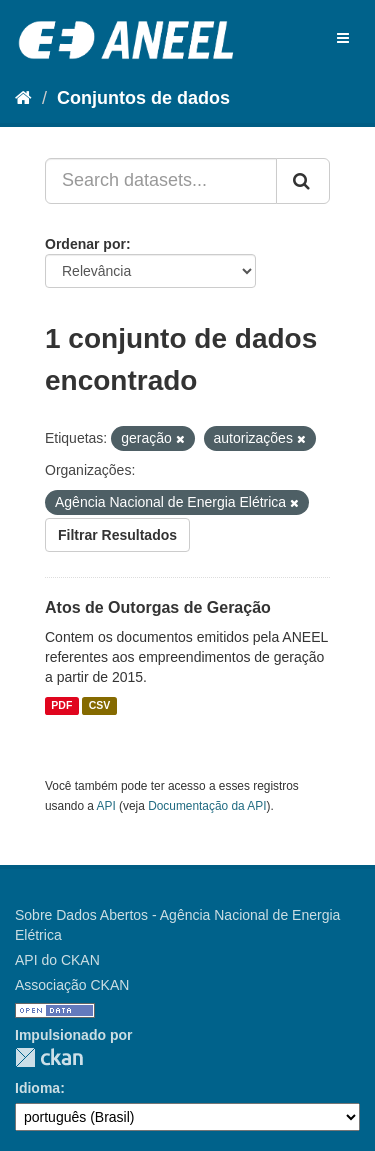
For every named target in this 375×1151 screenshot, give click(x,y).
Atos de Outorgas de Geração (158, 607)
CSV (100, 706)
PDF (61, 706)
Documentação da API (207, 806)
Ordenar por (85, 244)
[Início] (23, 98)
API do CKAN (57, 960)
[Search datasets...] (161, 181)
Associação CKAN (72, 985)
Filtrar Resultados (117, 535)
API (106, 806)
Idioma (37, 1088)
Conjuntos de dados (143, 98)
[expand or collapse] (343, 38)
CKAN (49, 1057)
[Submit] (303, 181)
